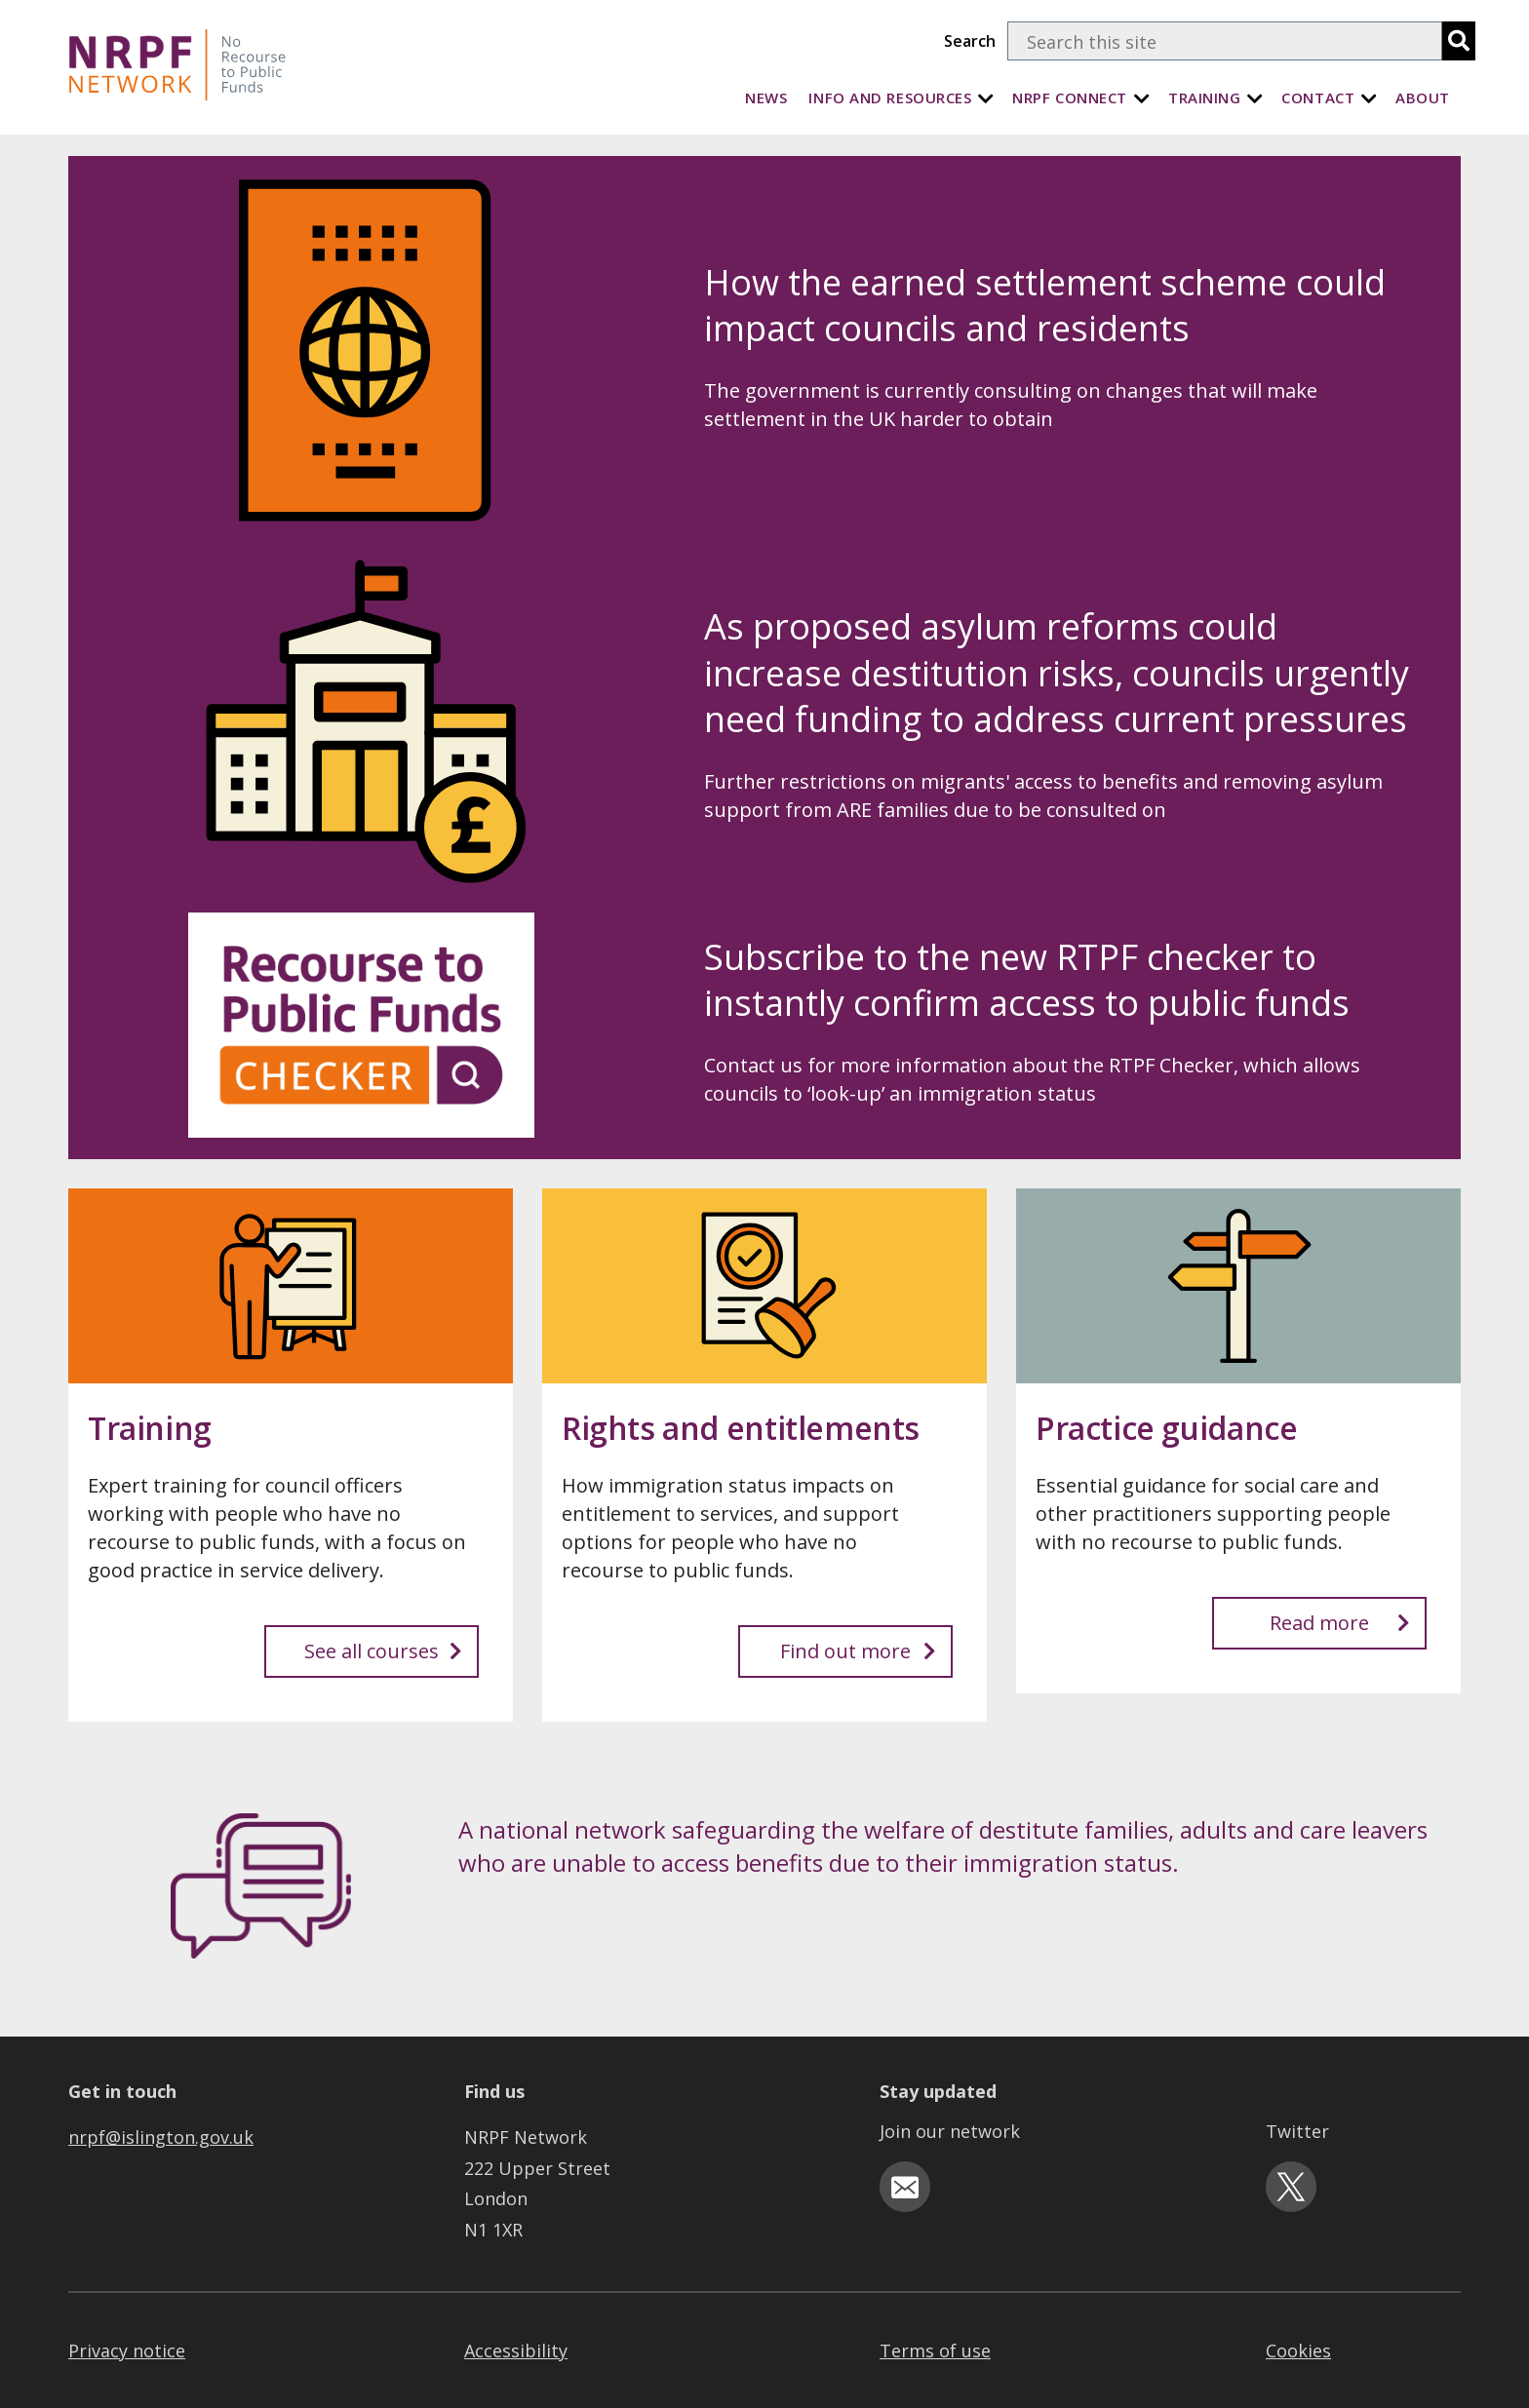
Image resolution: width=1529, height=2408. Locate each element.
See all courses (383, 1651)
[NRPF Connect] (1142, 98)
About (1422, 97)
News (766, 97)
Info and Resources (889, 97)
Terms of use (935, 2350)
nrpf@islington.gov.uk (161, 2137)
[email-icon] (905, 2186)
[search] (1458, 40)
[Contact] (1369, 98)
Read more (1340, 1623)
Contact (1317, 97)
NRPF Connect (1069, 97)
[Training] (1255, 98)
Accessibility (516, 2350)
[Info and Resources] (986, 98)
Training (1204, 97)
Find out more (858, 1651)
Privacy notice (126, 2350)
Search (970, 41)
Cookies (1298, 2350)
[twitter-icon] (1291, 2186)
